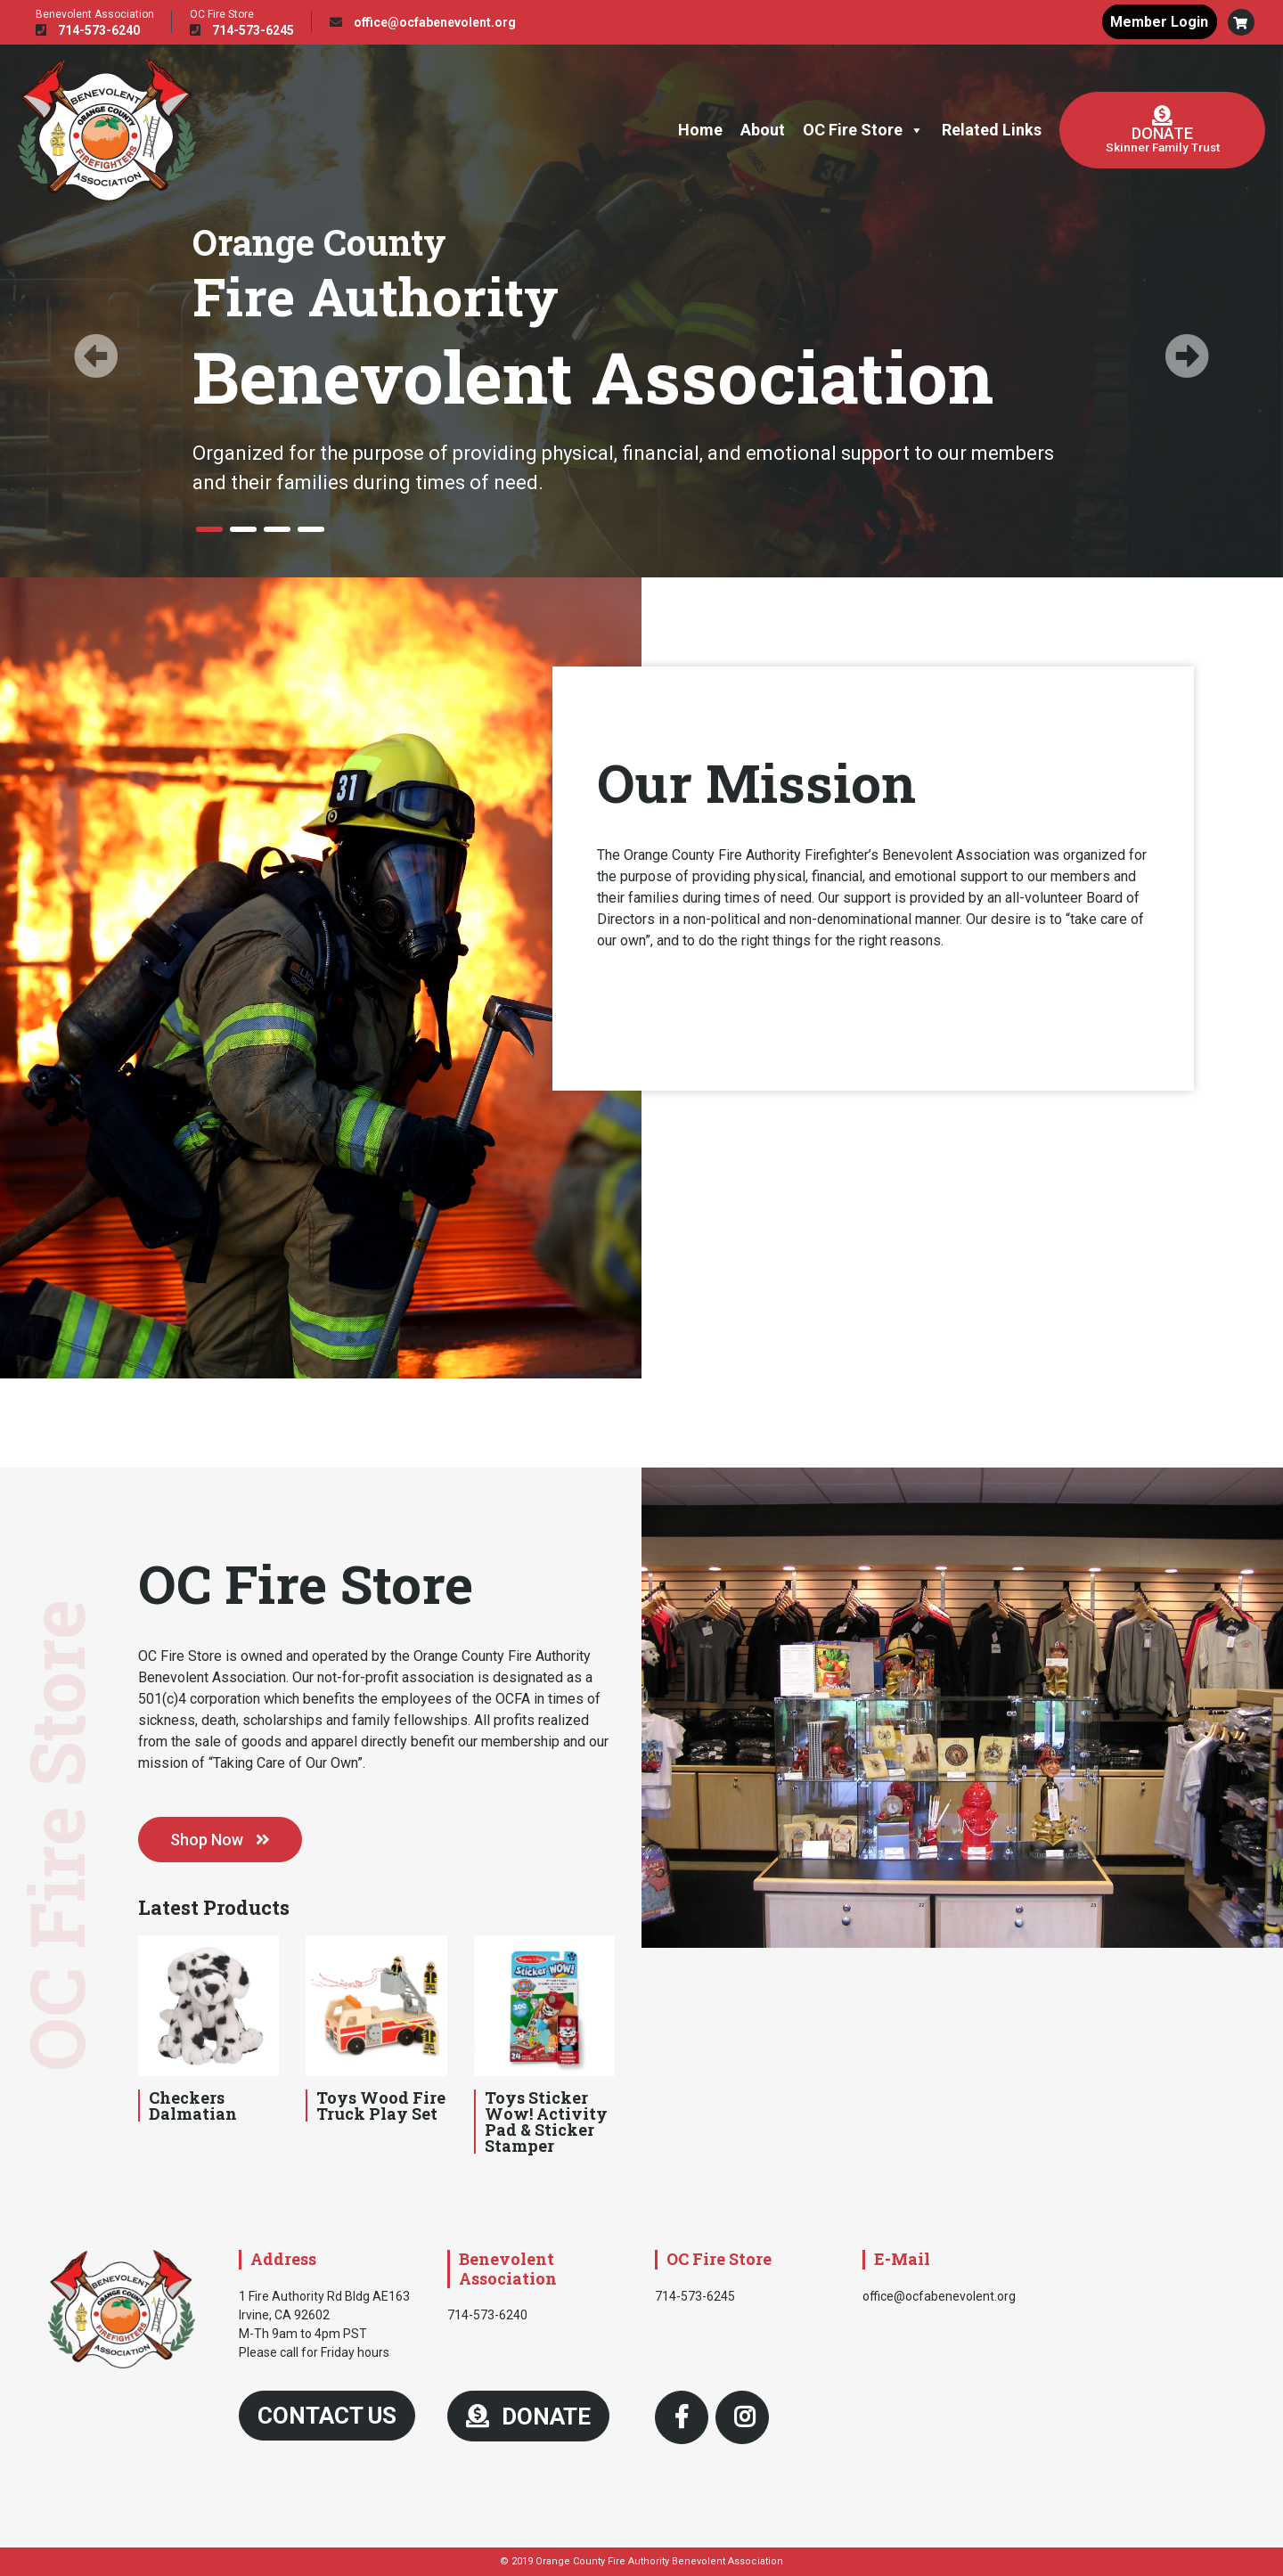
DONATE (528, 2416)
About (762, 129)
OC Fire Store (863, 130)
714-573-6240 (88, 30)
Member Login (1158, 21)
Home (700, 129)
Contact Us (326, 2415)
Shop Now (220, 1839)
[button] (1241, 22)
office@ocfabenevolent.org (423, 22)
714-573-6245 (242, 30)
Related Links (992, 129)
